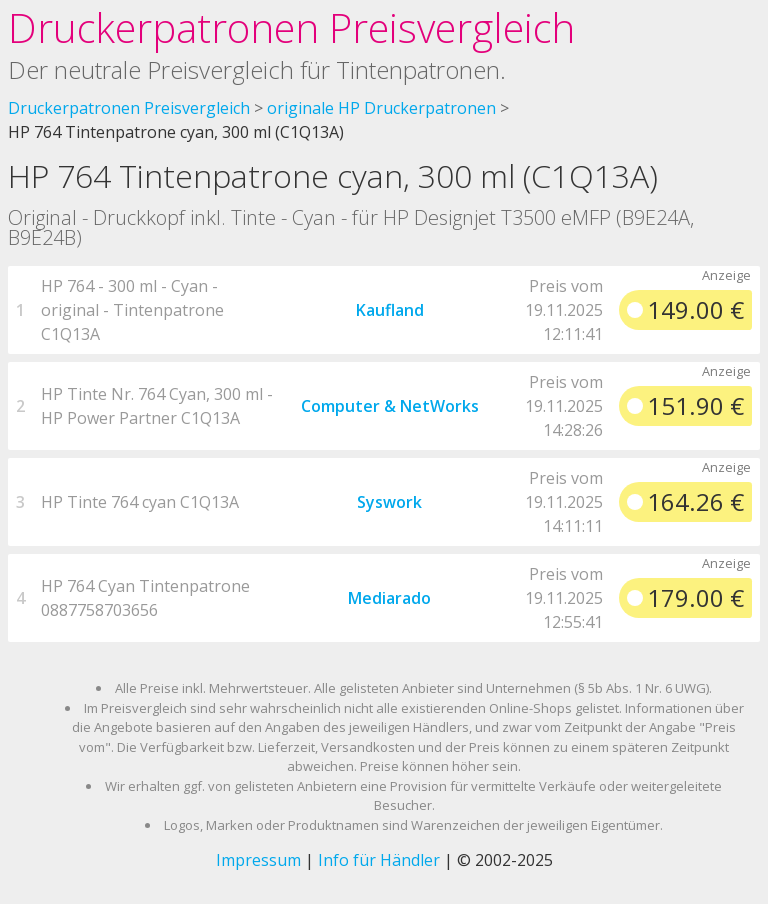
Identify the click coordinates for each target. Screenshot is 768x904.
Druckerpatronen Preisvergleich (291, 27)
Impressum (258, 860)
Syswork (389, 502)
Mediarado (389, 598)
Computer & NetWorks (390, 406)
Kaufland (390, 310)
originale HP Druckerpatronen (381, 108)
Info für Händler (379, 860)
